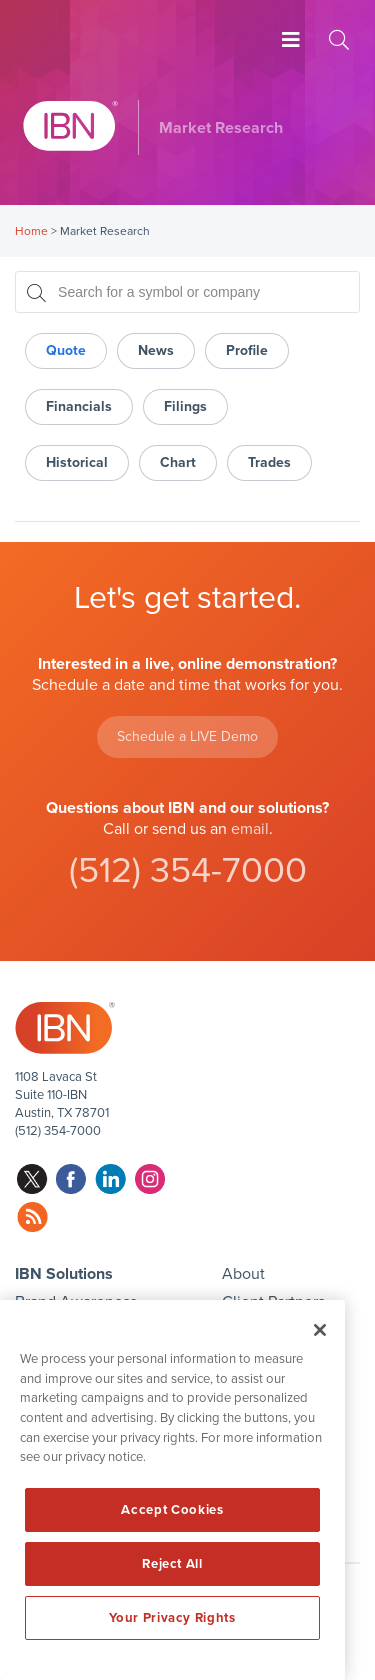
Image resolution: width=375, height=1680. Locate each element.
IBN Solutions (64, 1274)
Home (31, 231)
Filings (185, 406)
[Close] (320, 1330)
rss (32, 1217)
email (250, 829)
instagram (149, 1179)
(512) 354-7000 (188, 870)
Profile (247, 350)
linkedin (110, 1179)
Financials (79, 406)
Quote (66, 350)
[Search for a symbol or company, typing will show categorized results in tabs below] (187, 292)
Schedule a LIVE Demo (187, 736)
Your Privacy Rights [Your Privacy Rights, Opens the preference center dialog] (172, 1618)
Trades (269, 462)
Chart (178, 462)
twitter (32, 1179)
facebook (71, 1179)
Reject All (172, 1564)
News (156, 350)
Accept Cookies (172, 1510)
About (243, 1274)
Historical (77, 462)
